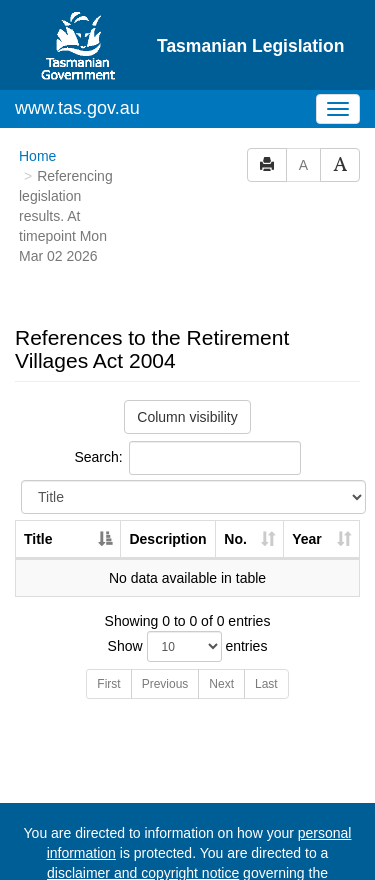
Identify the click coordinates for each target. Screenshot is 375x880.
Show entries (188, 569)
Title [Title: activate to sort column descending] (38, 462)
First (108, 607)
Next (221, 607)
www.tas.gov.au (77, 31)
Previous (165, 607)
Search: (187, 381)
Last (266, 607)
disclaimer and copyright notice (143, 796)
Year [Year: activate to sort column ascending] (307, 462)
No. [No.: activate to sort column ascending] (235, 462)
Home (37, 79)
